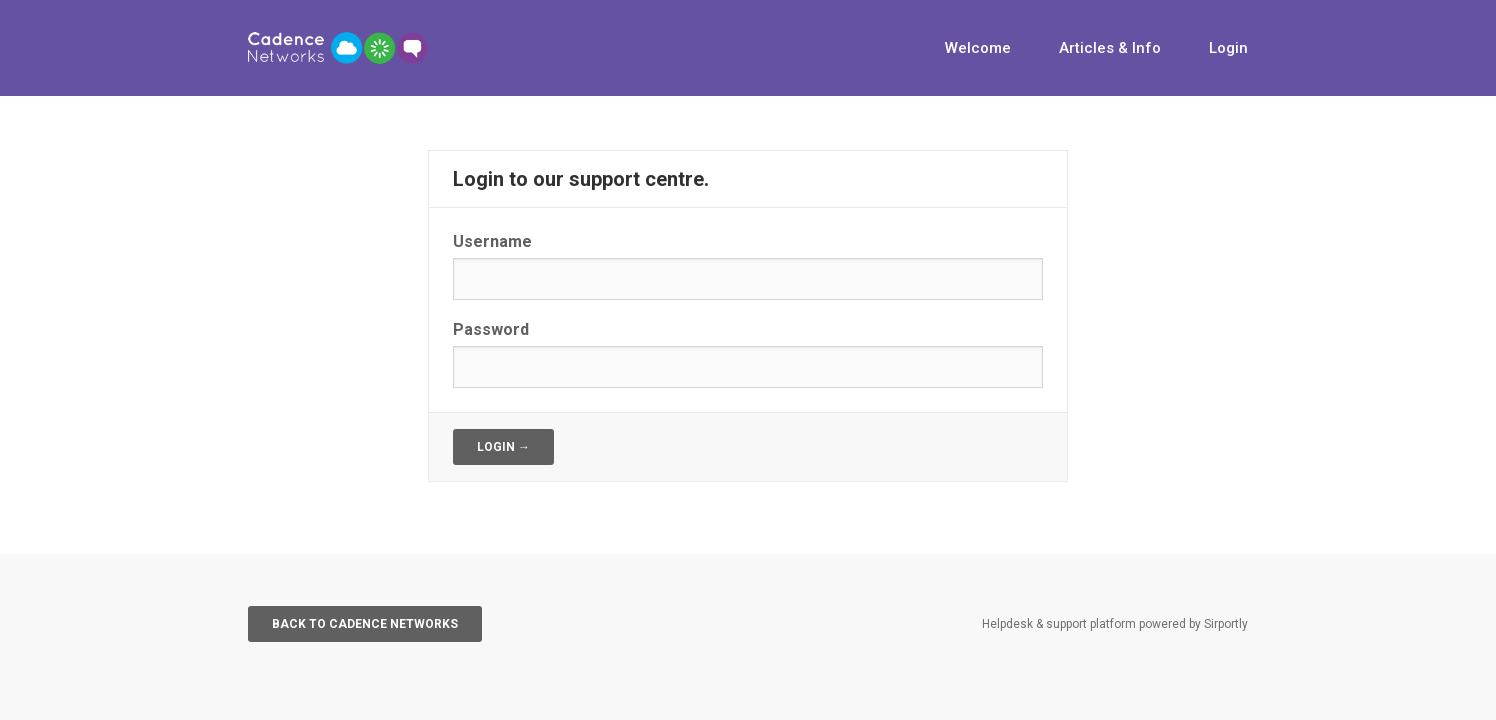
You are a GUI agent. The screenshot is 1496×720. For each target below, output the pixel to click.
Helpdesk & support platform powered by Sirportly (1115, 624)
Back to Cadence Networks (365, 624)
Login (1228, 48)
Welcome (978, 48)
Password (491, 329)
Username (492, 241)
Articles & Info (1110, 48)
